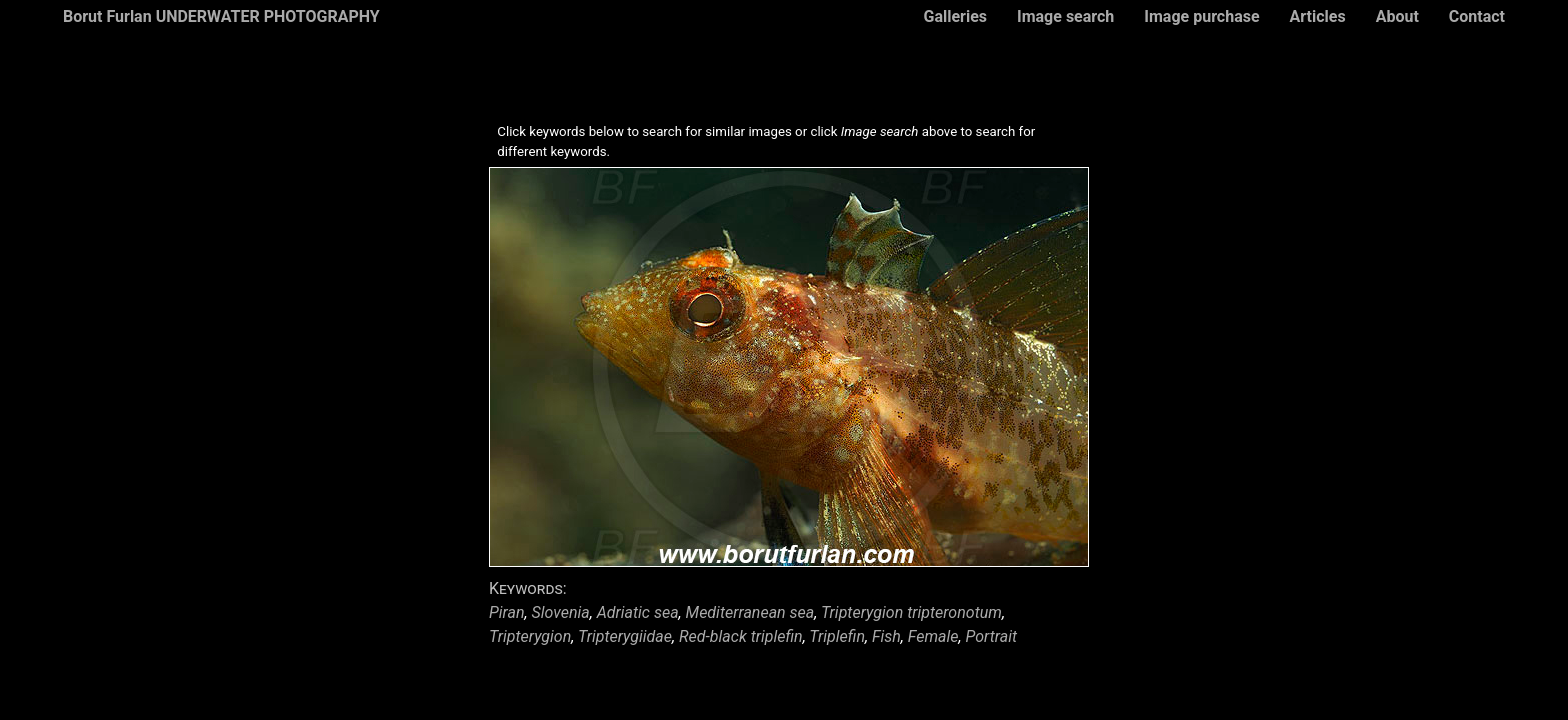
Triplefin (837, 636)
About (1397, 16)
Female (933, 636)
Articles (1318, 16)
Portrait (992, 636)
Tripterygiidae (625, 636)
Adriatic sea (638, 612)
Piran (507, 612)
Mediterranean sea (750, 612)
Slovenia (561, 612)
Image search (1065, 16)
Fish (886, 636)
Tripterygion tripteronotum (911, 612)
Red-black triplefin (741, 636)
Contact (1477, 16)
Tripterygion (530, 636)
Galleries (955, 16)
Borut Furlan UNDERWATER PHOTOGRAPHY (221, 16)
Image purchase (1201, 16)
